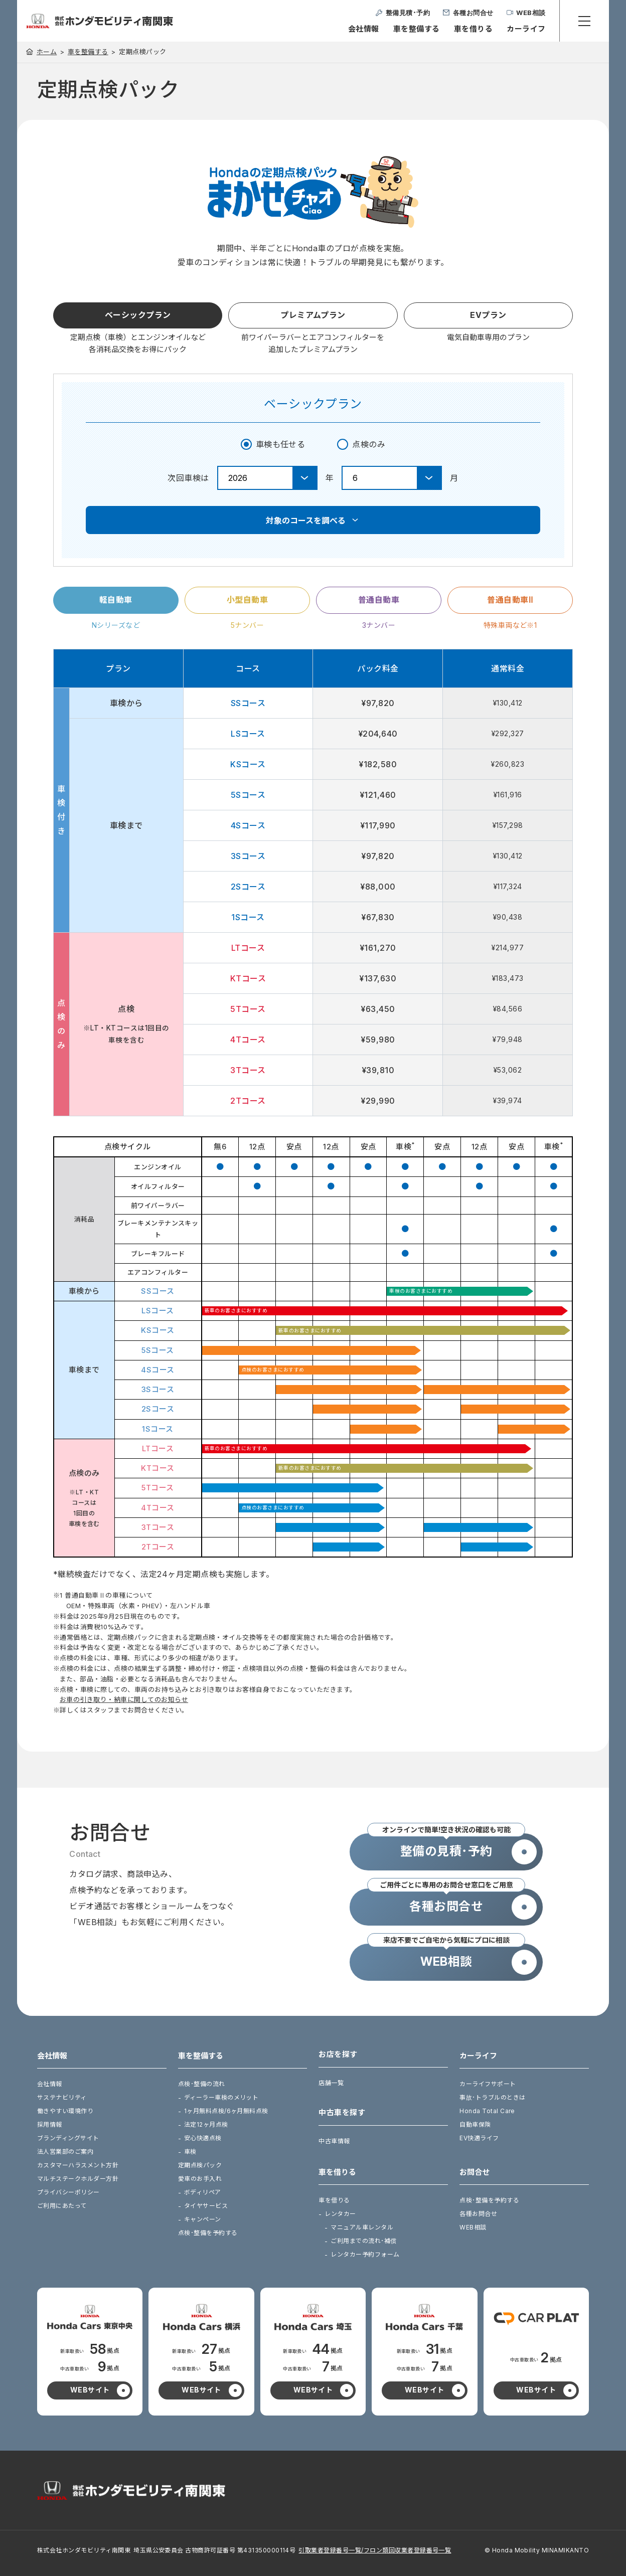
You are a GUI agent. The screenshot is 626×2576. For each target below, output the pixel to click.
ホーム (47, 52)
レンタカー (340, 2213)
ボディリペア (202, 2192)
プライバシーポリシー (68, 2192)
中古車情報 (334, 2141)
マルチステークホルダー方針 (77, 2178)
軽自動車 (115, 600)
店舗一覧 (331, 2083)
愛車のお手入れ (200, 2178)
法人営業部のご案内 (65, 2151)
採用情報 (49, 2124)
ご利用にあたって (62, 2205)
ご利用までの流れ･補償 (363, 2241)
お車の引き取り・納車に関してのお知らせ (124, 1699)
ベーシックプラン (138, 315)
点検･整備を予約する (208, 2233)
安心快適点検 (203, 2138)
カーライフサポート (487, 2084)
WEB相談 (472, 2227)
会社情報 (363, 29)
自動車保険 (475, 2124)
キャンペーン (202, 2219)
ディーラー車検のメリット (221, 2097)
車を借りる (473, 29)
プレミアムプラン (313, 315)
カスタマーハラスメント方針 (77, 2165)
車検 (190, 2151)
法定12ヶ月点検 (206, 2124)
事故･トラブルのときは (492, 2097)
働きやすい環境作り (65, 2111)
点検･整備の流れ (201, 2084)
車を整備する (416, 29)
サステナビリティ (62, 2097)
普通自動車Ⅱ (510, 600)
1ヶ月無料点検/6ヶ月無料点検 (226, 2111)
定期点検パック (200, 2165)
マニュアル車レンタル (362, 2227)
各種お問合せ (478, 2213)
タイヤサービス (206, 2205)
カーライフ (526, 29)
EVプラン (488, 315)
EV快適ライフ (479, 2138)
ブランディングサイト (68, 2138)
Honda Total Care (487, 2111)
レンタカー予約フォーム (365, 2254)
